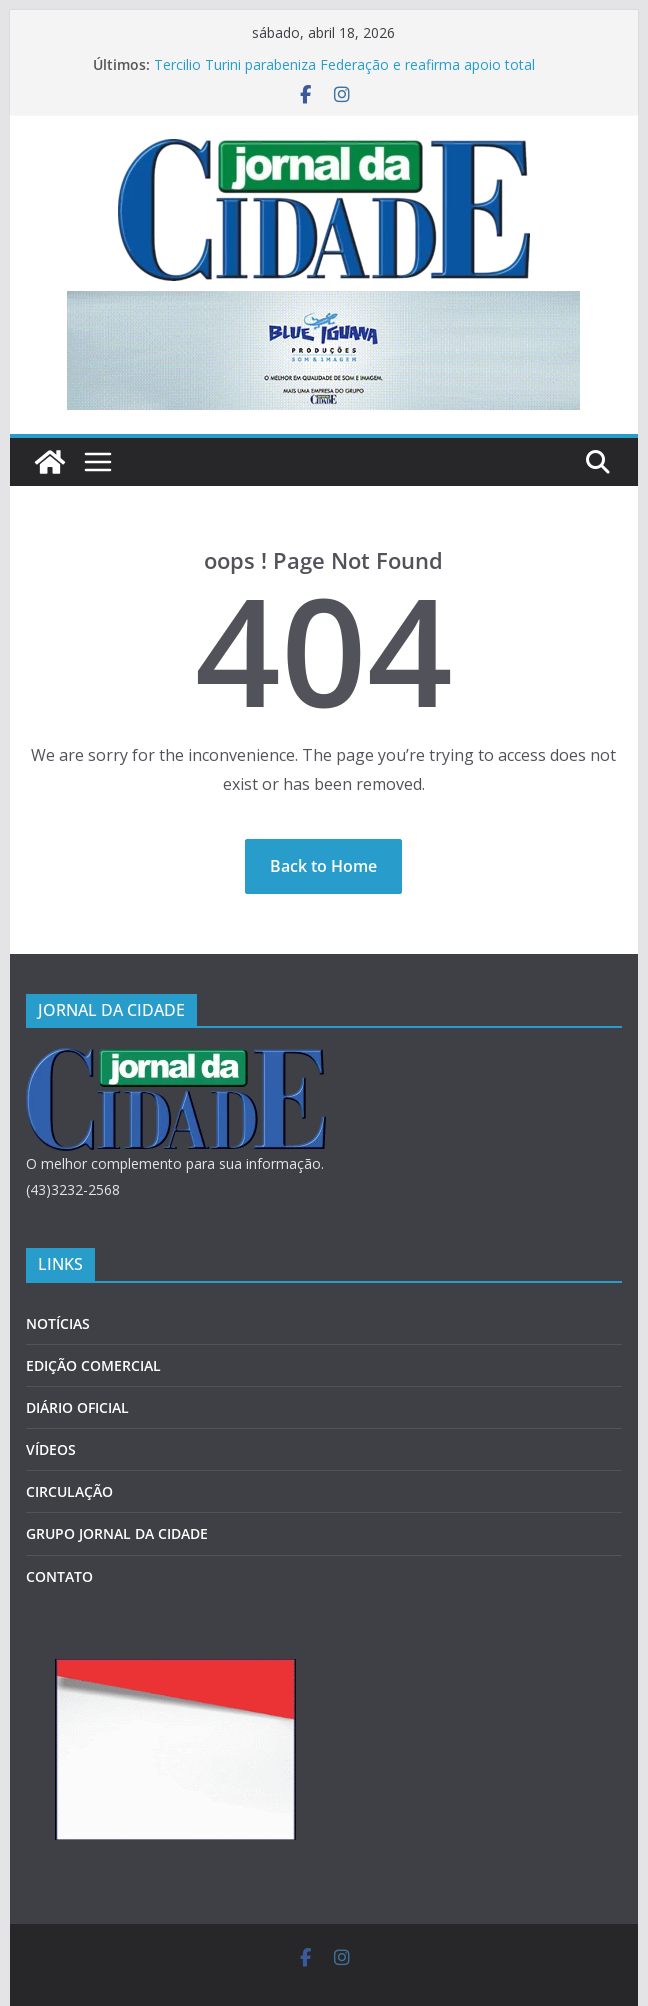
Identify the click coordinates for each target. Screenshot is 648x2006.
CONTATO (59, 1576)
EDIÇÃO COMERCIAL (93, 1365)
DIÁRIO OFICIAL (77, 1407)
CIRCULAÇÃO (69, 1491)
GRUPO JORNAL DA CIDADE (117, 1533)
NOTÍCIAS (58, 1323)
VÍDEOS (51, 1449)
